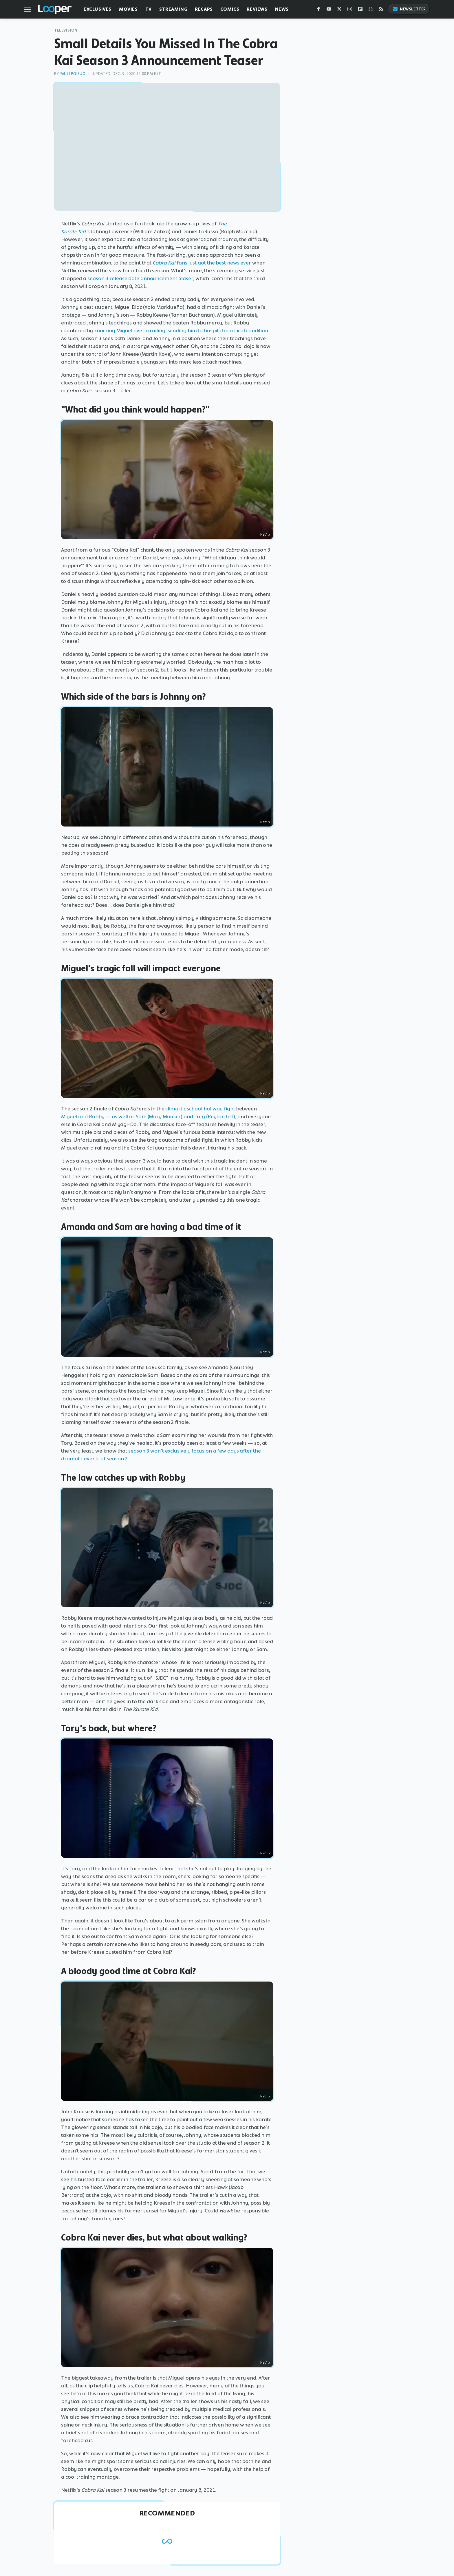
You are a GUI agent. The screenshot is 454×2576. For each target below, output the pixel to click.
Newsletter (409, 9)
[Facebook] (318, 10)
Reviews (257, 9)
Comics (229, 9)
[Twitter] (339, 10)
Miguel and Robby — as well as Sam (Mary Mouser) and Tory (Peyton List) (148, 1116)
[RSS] (381, 10)
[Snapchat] (371, 10)
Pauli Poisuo (72, 73)
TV (148, 9)
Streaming (173, 9)
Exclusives (97, 9)
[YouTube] (329, 10)
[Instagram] (350, 10)
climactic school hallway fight (200, 1108)
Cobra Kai (165, 262)
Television (66, 30)
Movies (128, 9)
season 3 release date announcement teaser (140, 278)
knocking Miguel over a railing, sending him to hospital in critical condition (181, 330)
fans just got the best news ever (214, 262)
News (282, 9)
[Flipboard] (360, 10)
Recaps (204, 9)
